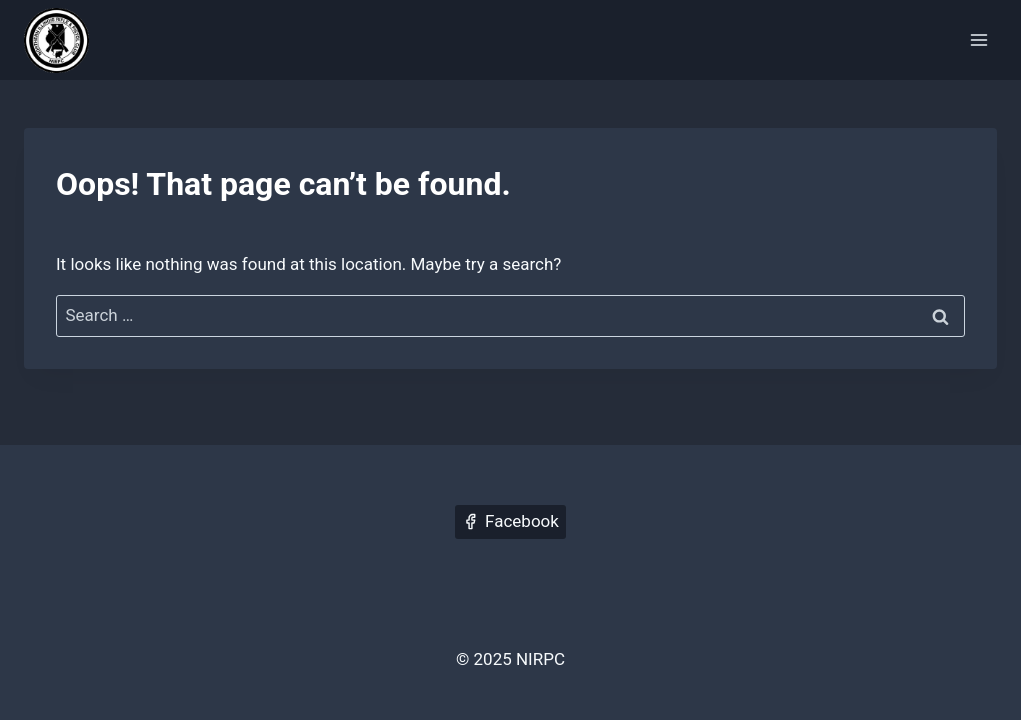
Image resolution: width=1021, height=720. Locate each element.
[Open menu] (978, 39)
